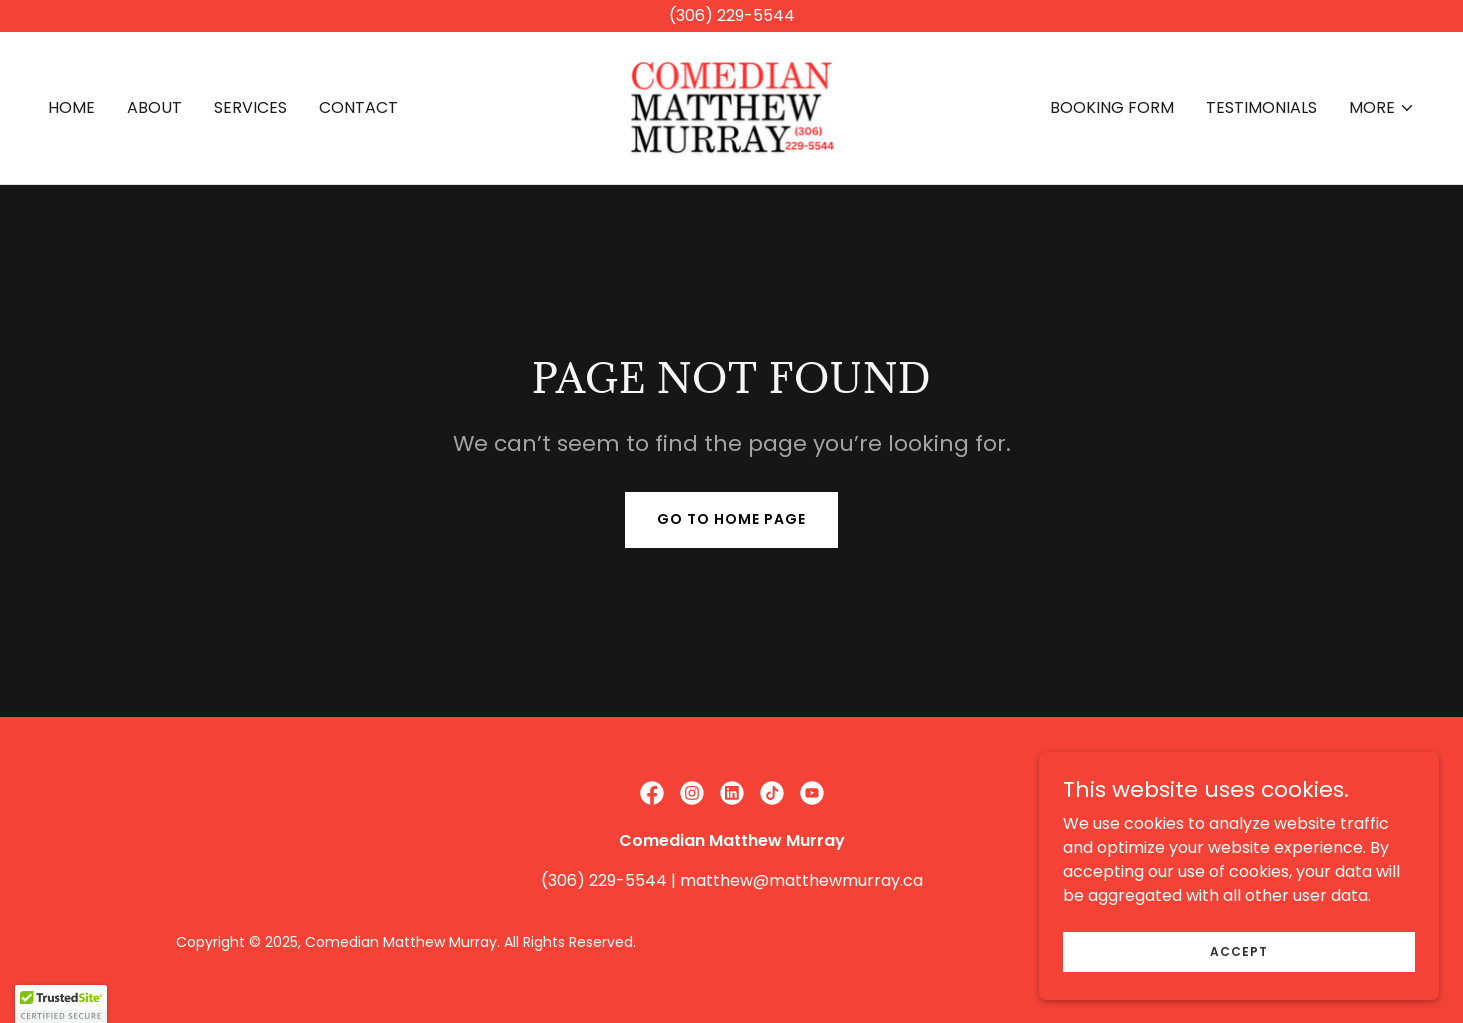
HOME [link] (71, 107)
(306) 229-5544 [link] (604, 880)
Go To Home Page (731, 519)
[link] (731, 106)
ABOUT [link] (154, 107)
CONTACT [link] (358, 107)
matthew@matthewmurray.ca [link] (801, 880)
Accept (1239, 964)
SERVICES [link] (250, 107)
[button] (1382, 108)
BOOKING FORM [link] (1112, 107)
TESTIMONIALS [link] (1261, 107)
